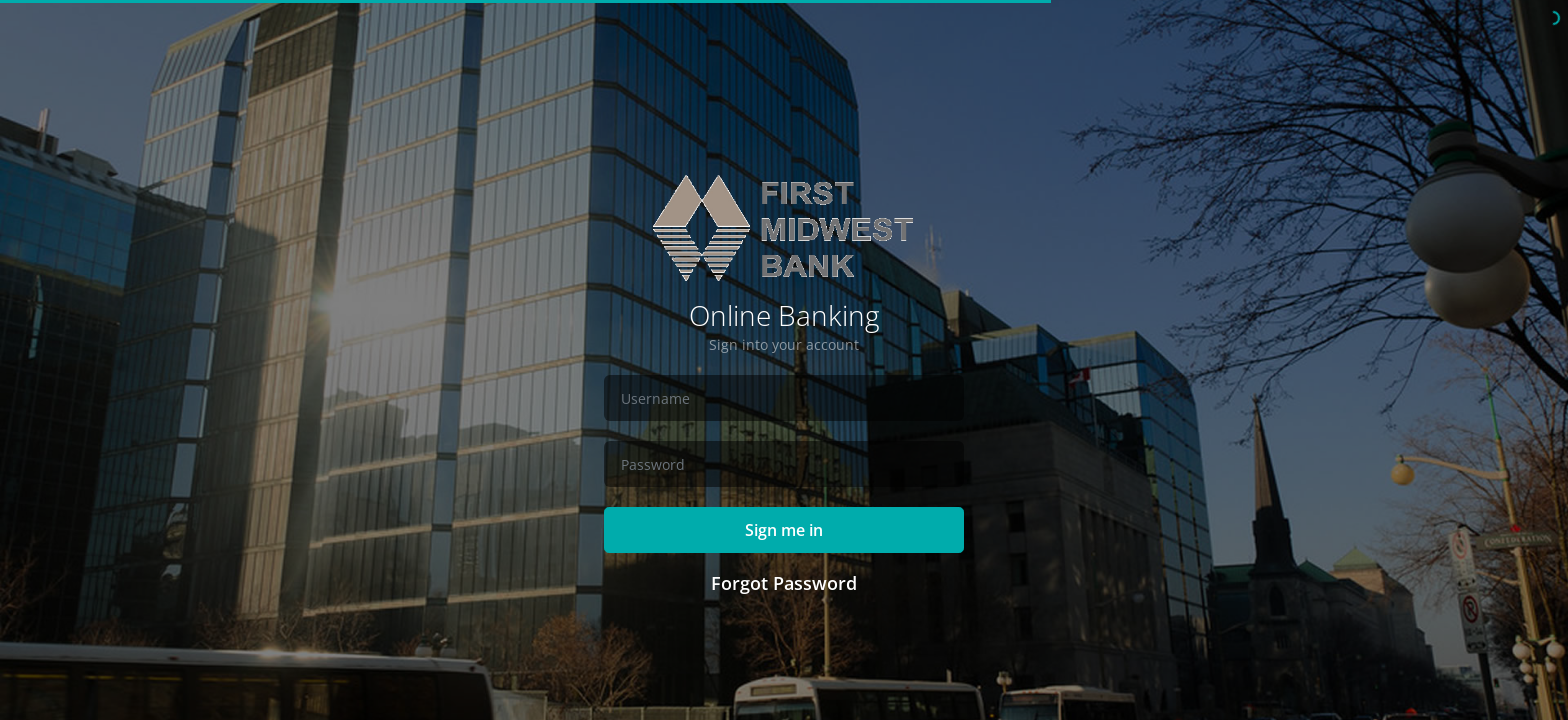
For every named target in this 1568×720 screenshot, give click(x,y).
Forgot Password (784, 583)
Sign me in (784, 530)
